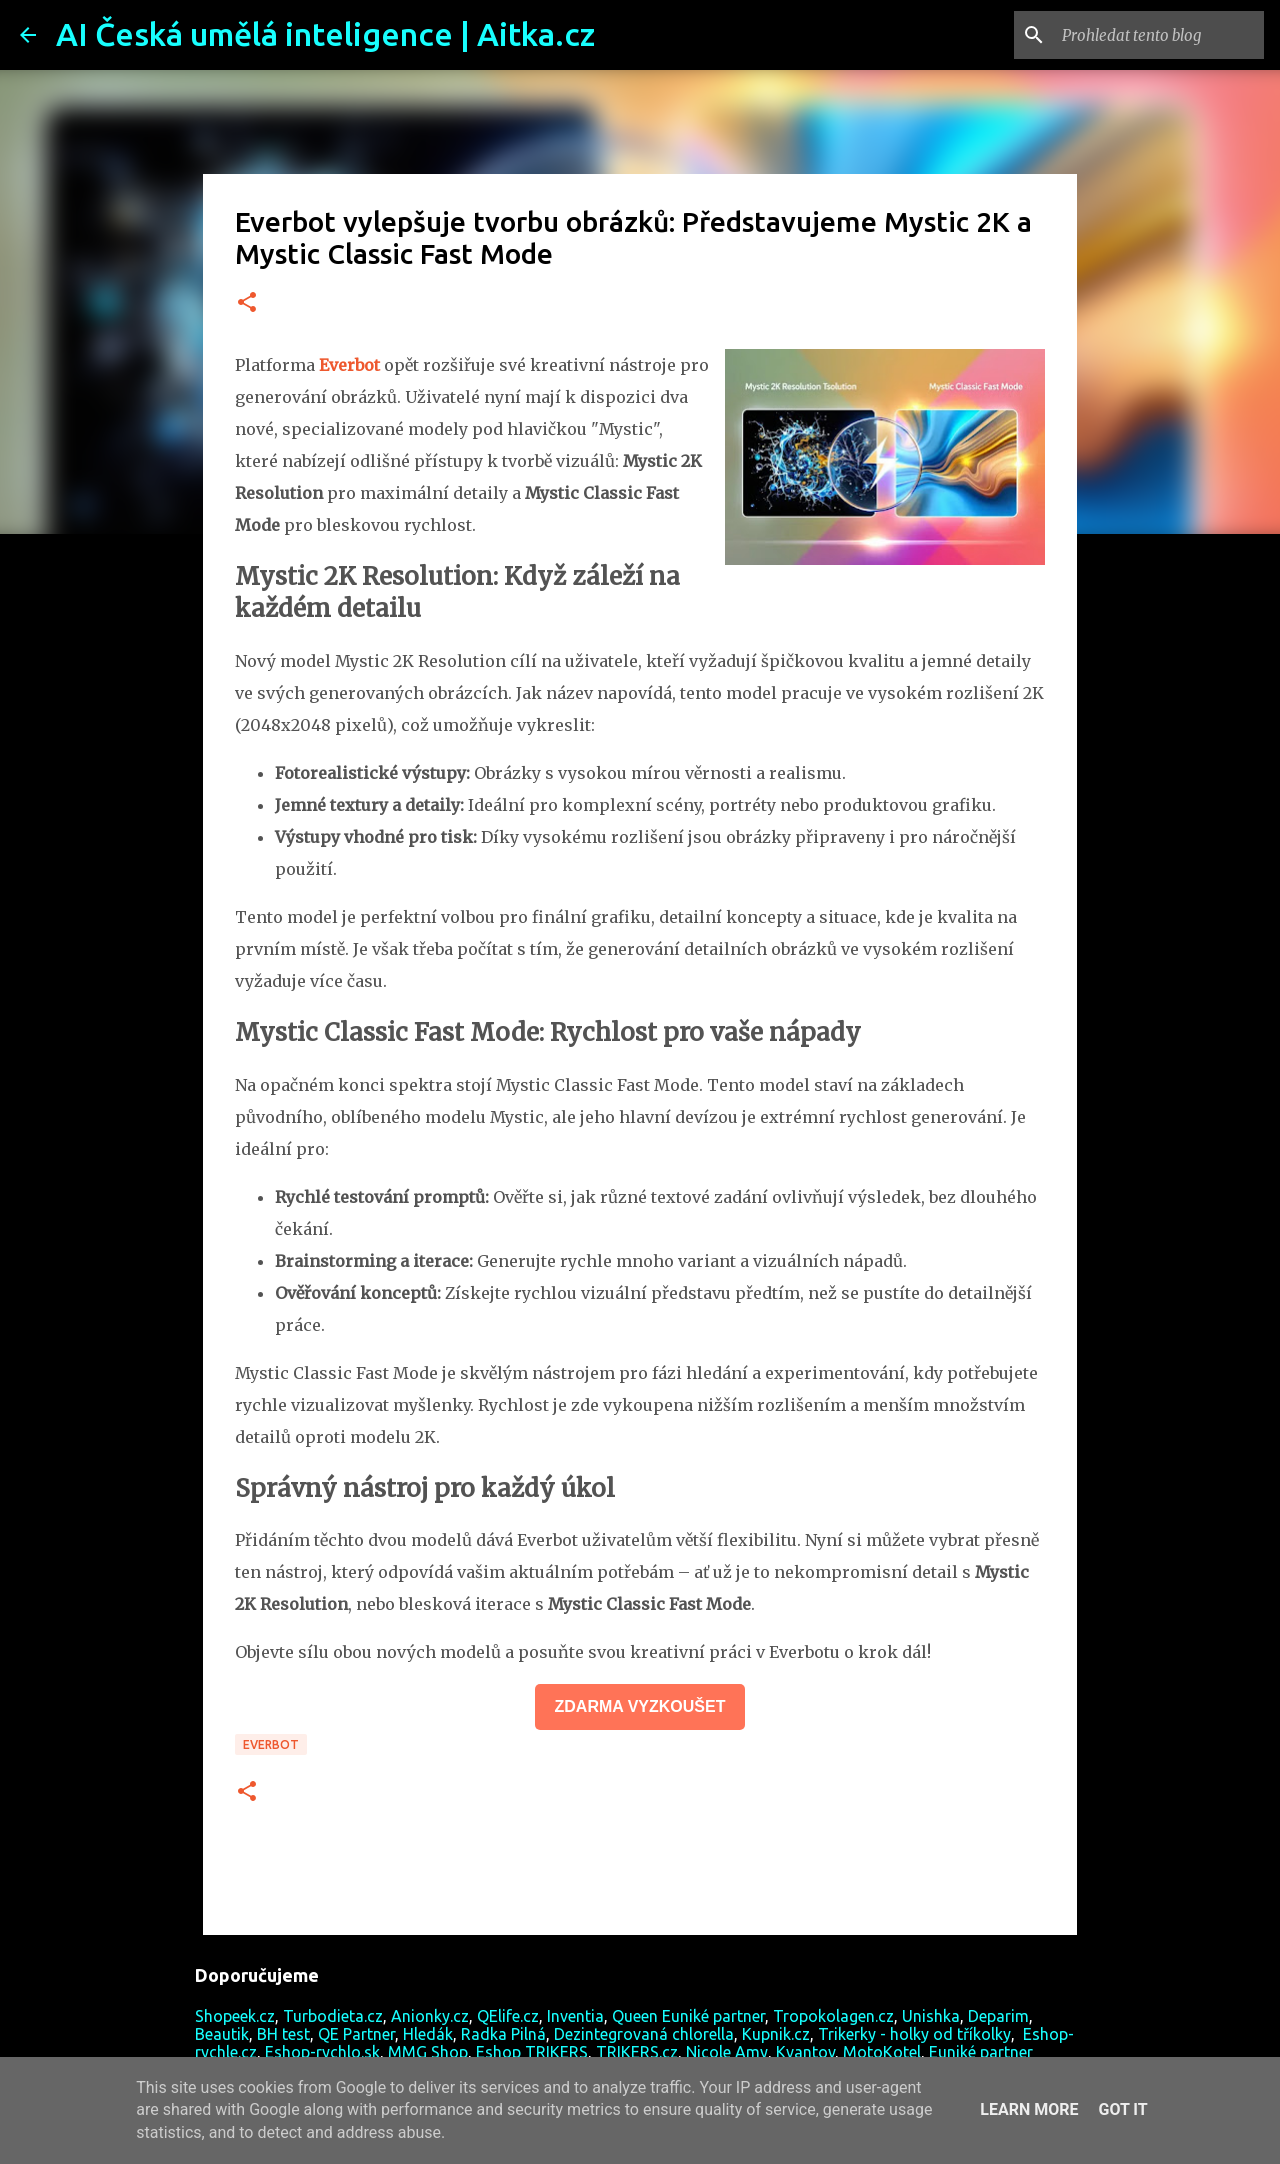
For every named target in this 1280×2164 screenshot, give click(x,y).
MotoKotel (882, 2052)
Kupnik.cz (776, 2034)
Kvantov (805, 2052)
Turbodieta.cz (333, 2016)
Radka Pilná (503, 2034)
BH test (283, 2034)
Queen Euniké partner (688, 2016)
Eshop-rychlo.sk (322, 2052)
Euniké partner (981, 2052)
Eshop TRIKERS (532, 2052)
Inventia (575, 2016)
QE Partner (356, 2034)
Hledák (428, 2034)
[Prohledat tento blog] (1159, 35)
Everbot (271, 1744)
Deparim (998, 2016)
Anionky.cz (430, 2016)
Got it (1122, 2109)
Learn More (1029, 2109)
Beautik (222, 2034)
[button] (247, 303)
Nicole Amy (727, 2052)
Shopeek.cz (235, 2016)
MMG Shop (428, 2052)
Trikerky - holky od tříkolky (914, 2034)
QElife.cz (508, 2016)
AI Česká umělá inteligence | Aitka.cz (325, 34)
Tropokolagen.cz (833, 2016)
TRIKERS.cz (637, 2052)
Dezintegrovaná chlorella (644, 2034)
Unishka (931, 2016)
